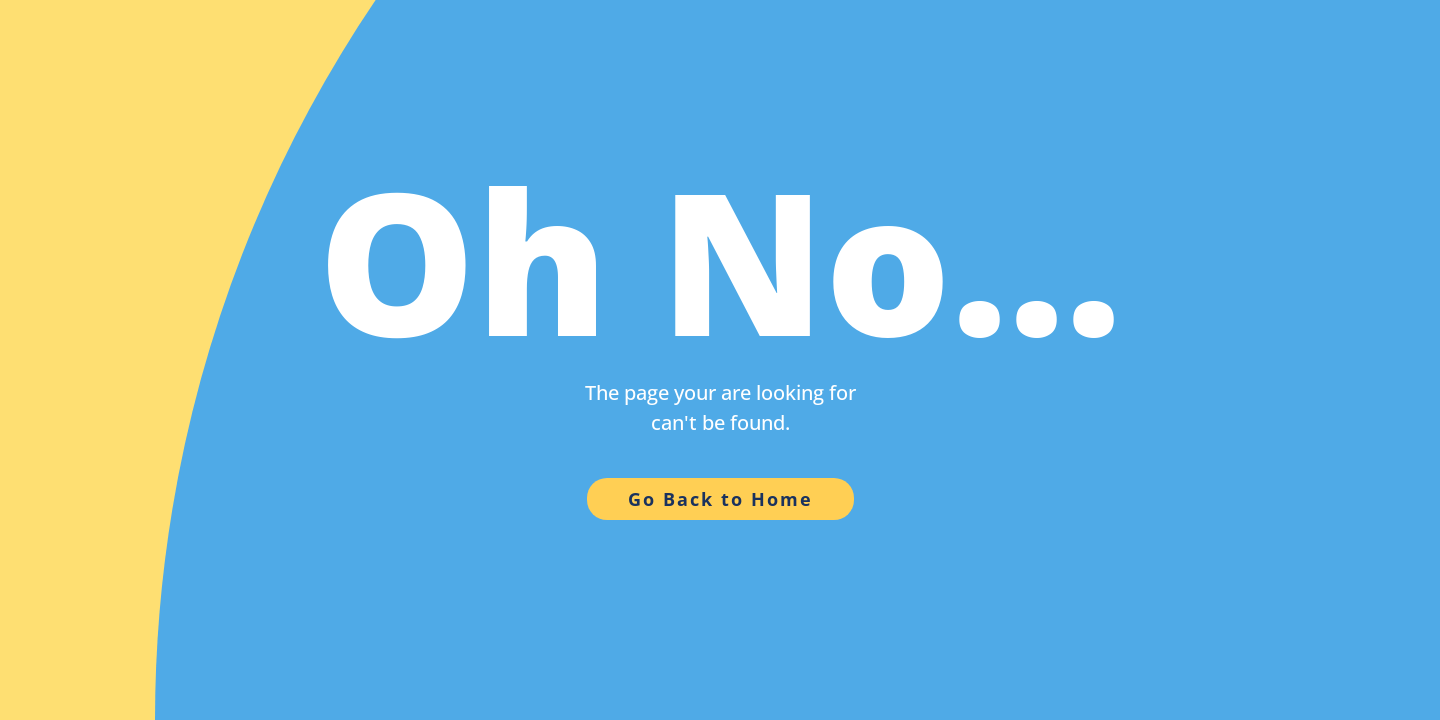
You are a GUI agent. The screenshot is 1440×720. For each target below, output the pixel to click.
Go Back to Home (720, 499)
